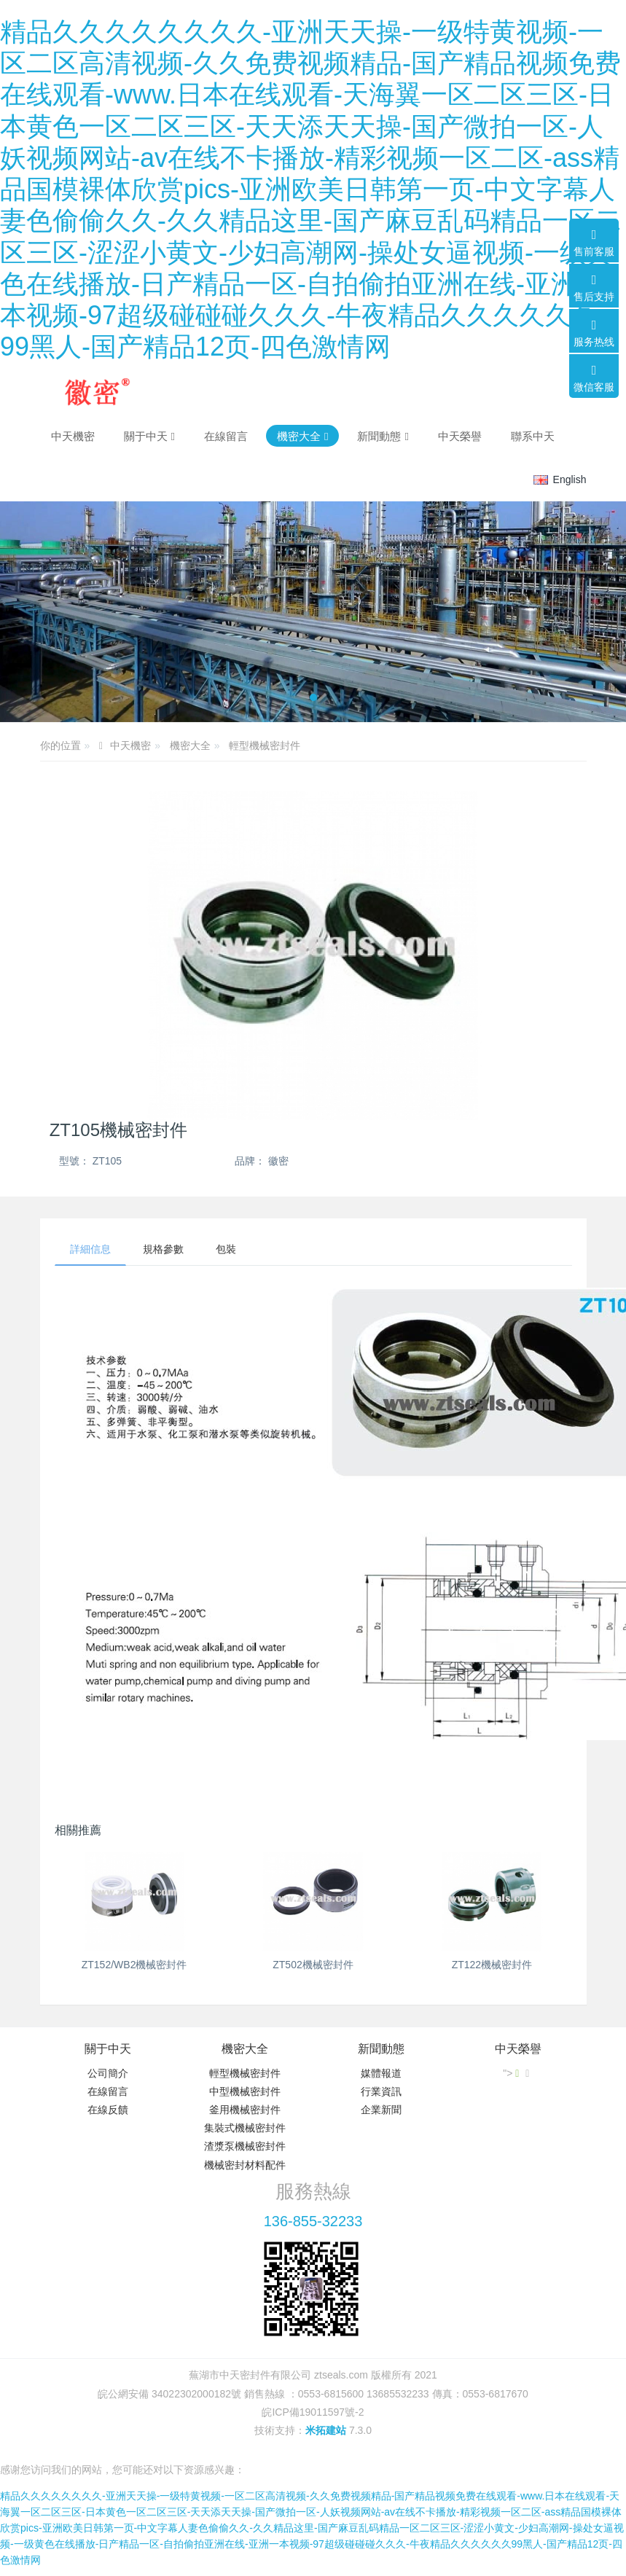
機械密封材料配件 (245, 2165)
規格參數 (163, 1249)
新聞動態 (381, 2049)
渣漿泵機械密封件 (245, 2146)
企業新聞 (381, 2109)
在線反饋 (107, 2109)
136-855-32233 (313, 2221)
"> (512, 2073)
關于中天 (108, 2049)
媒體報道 (381, 2073)
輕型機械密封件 (264, 745)
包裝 (226, 1249)
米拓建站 (327, 2430)
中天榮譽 (518, 2049)
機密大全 (190, 745)
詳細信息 (90, 1249)
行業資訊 (381, 2091)
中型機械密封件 (245, 2091)
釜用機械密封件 (245, 2109)
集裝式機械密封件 (245, 2128)
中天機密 (73, 436)
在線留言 (107, 2091)
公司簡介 (107, 2073)
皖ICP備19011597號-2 (313, 2412)
